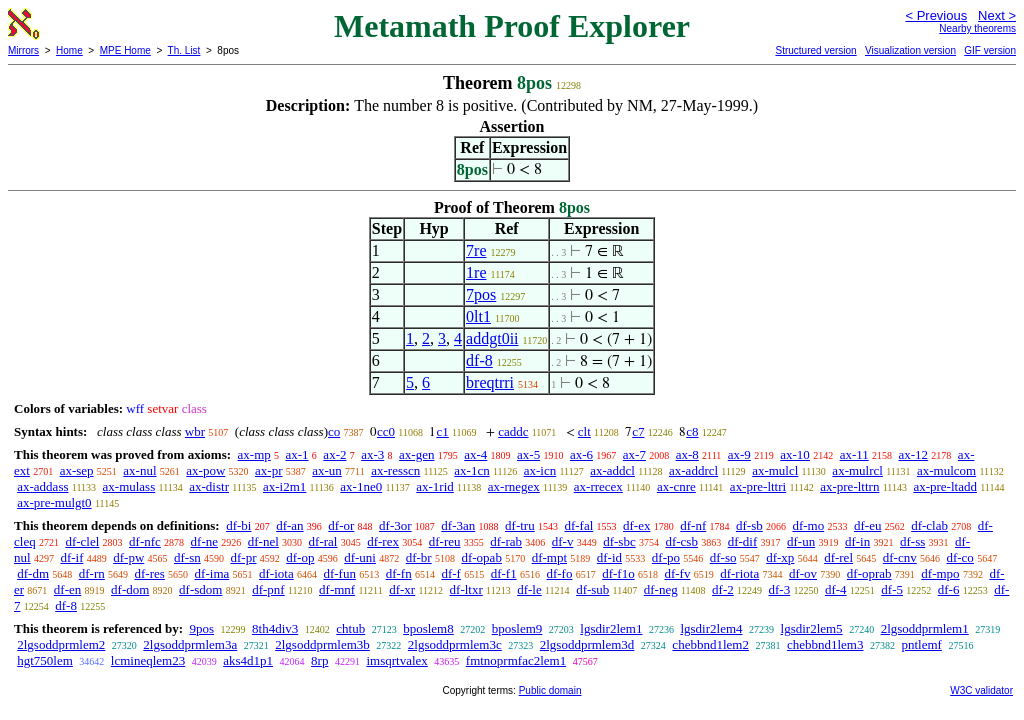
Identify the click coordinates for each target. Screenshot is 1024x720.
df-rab (506, 541)
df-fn (399, 573)
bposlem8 (428, 628)
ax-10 (795, 454)
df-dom (130, 589)
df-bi (238, 525)
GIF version (990, 50)
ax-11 (854, 454)
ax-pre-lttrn (849, 486)
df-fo (559, 573)
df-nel (263, 541)
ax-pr (268, 470)
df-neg (661, 589)
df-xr (402, 589)
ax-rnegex (514, 486)
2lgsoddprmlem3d (587, 644)
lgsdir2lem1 (611, 628)
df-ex (636, 525)
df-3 (779, 589)
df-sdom (200, 589)
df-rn (92, 573)
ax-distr (209, 486)
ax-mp (254, 454)
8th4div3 (275, 628)
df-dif (743, 541)
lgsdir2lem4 (711, 628)
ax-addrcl (693, 470)
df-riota (739, 573)
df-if (71, 557)
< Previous (936, 15)
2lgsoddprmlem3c (455, 644)
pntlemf (921, 644)
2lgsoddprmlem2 (61, 644)
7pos (481, 294)
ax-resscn (395, 470)
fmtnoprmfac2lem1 (516, 660)
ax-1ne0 (361, 486)
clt (584, 431)
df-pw (128, 557)
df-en (67, 589)
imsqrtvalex (396, 660)
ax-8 (687, 454)
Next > (997, 15)
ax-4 (475, 454)
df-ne (204, 541)
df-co (959, 557)
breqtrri (490, 382)
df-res (150, 573)
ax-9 (739, 454)
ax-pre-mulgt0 (54, 502)
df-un (801, 541)
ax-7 (634, 454)
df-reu (445, 541)
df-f (451, 573)
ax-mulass (129, 486)
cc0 (386, 431)
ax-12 (914, 454)
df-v (563, 541)
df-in (857, 541)
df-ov (803, 573)
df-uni (360, 557)
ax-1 (297, 454)
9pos (201, 628)
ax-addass (42, 486)
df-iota (276, 573)
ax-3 (372, 454)
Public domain (550, 690)
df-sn (187, 557)
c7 (638, 431)
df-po (666, 557)
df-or (341, 525)
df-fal (578, 525)
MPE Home (125, 50)
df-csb (681, 541)
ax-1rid (435, 486)
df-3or (395, 525)
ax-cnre (676, 486)
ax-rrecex (598, 486)
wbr (195, 431)
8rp (319, 660)
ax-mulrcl (857, 470)
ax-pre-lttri (758, 486)
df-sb (749, 525)
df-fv (677, 573)
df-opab (481, 557)
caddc (513, 431)
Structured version (815, 50)
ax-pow (205, 470)
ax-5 (528, 454)
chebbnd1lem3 (825, 644)
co (334, 431)
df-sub (592, 589)
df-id (609, 557)
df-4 (836, 589)
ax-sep (77, 470)
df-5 (892, 589)
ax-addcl (612, 470)
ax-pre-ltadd (945, 486)
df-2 (723, 589)
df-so (723, 557)
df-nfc (145, 541)
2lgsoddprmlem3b (322, 644)
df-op (300, 557)
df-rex (383, 541)
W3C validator (981, 690)
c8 (692, 431)
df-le (529, 589)
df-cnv (900, 557)
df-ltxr (466, 589)
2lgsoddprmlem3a (190, 644)
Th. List (184, 50)
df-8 (479, 360)
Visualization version (910, 50)
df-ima (212, 573)
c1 (442, 431)
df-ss (912, 541)
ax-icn (540, 470)
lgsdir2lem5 (812, 628)
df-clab (929, 525)
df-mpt (549, 557)
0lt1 (478, 316)
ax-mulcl (775, 470)
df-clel (82, 541)
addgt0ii (492, 338)
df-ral (323, 541)
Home (69, 50)
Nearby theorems (977, 28)
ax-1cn (471, 470)
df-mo (808, 525)
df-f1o (618, 573)
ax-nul (139, 470)
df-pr (244, 557)
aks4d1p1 (248, 660)
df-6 (949, 589)
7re (476, 250)
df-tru (520, 525)
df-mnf (337, 589)
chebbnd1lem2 (710, 644)
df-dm (33, 573)
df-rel (838, 557)
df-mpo (940, 573)
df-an (289, 525)
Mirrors (23, 50)
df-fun (339, 573)
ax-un (327, 470)
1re (476, 272)
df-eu (867, 525)
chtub (350, 628)
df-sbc (619, 541)
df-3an (458, 525)
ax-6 (581, 454)
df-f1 (504, 573)
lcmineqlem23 (148, 660)
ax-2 (334, 454)
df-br (419, 557)
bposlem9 (517, 628)
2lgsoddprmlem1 (925, 628)
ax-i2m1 (284, 486)
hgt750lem (45, 660)
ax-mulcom (946, 470)
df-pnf (268, 589)
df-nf (693, 525)
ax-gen (416, 454)
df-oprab (869, 573)
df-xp (780, 557)
